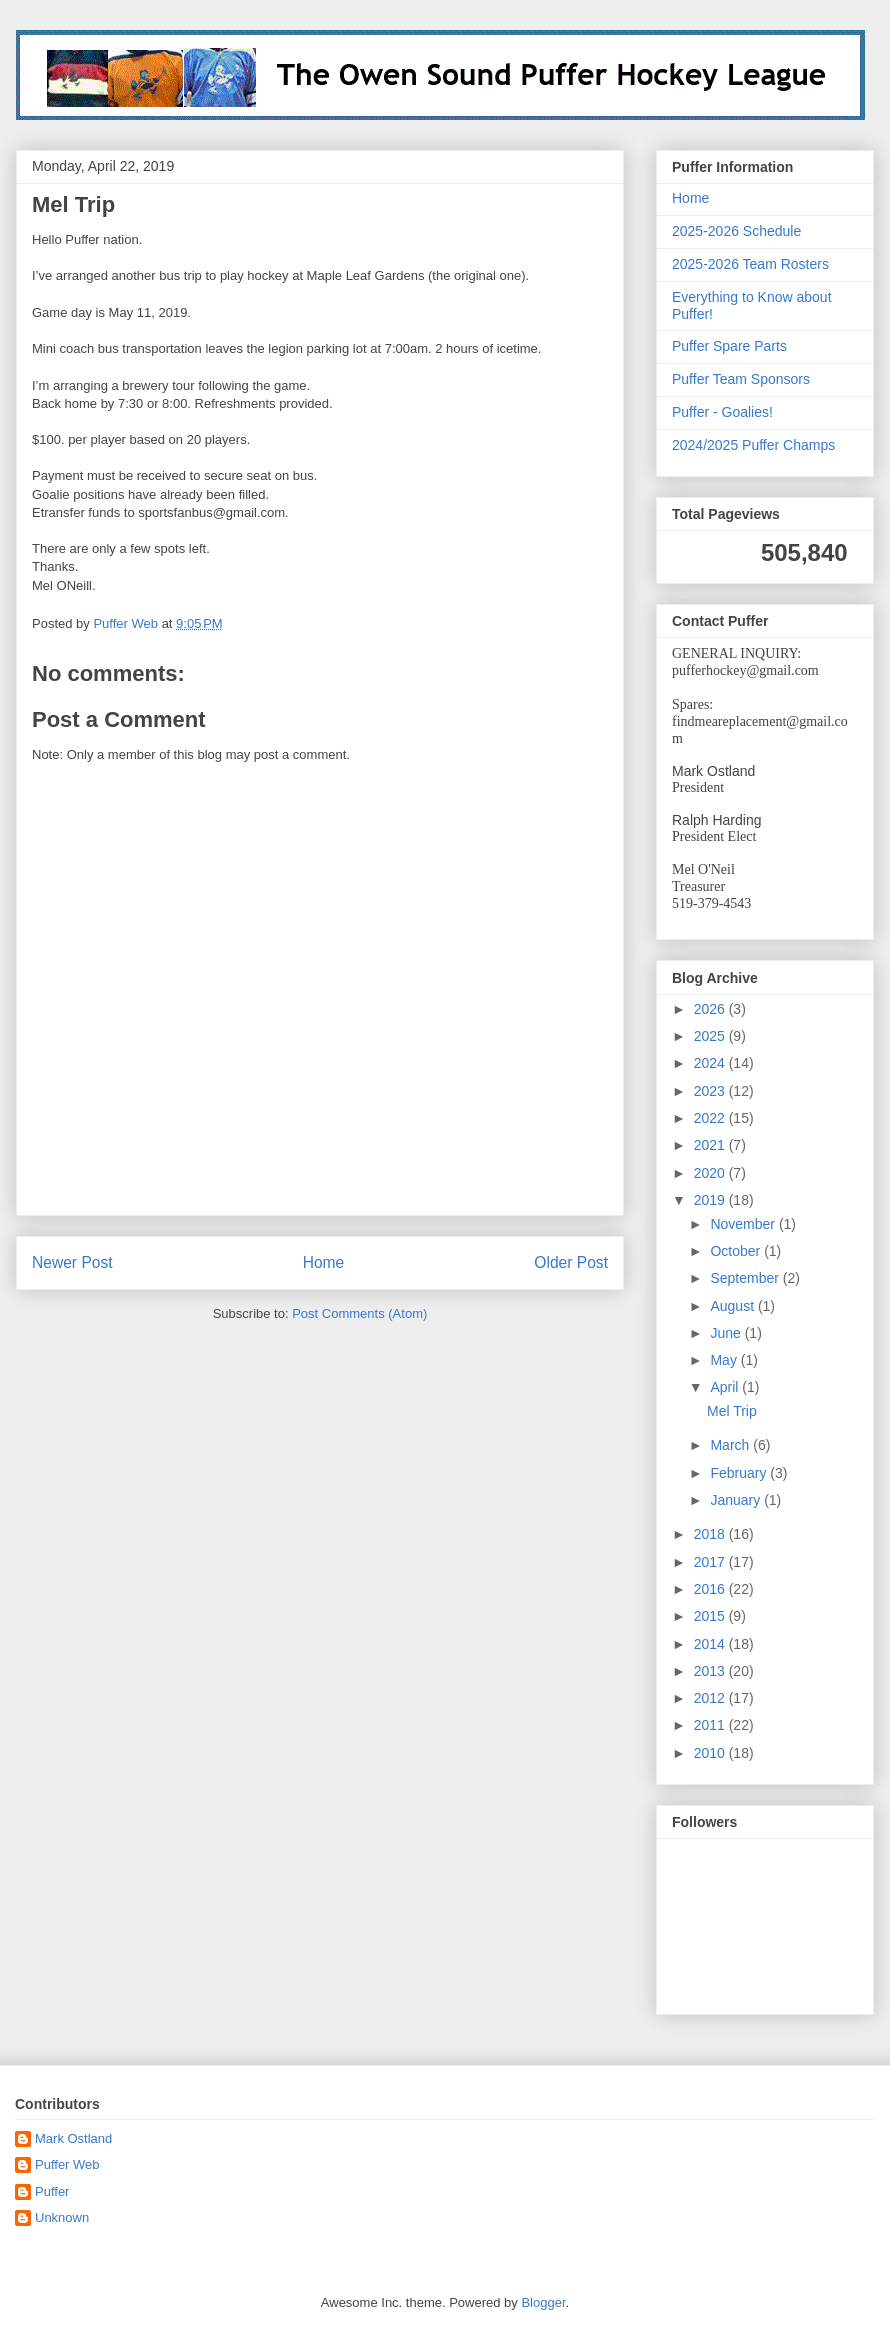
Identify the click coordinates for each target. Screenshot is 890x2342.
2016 (711, 1589)
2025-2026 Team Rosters (750, 264)
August (733, 1306)
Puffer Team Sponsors (741, 379)
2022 (711, 1118)
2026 (711, 1009)
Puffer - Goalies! (722, 412)
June (727, 1333)
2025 (711, 1036)
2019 (711, 1200)
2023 (711, 1091)
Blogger (543, 2302)
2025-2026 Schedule (736, 231)
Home (324, 1262)
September (746, 1278)
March (731, 1445)
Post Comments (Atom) (359, 1313)
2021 (711, 1145)
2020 (711, 1173)
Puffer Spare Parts (729, 346)
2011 (711, 1725)
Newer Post (72, 1262)
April (726, 1387)
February (740, 1473)
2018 (711, 1534)
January (737, 1500)
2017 (711, 1562)
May (725, 1360)
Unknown (62, 2217)
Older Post (571, 1262)
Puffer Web (67, 2164)
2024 (711, 1063)
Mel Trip (732, 1411)
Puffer (52, 2191)
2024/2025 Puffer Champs (753, 445)
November (744, 1224)
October (737, 1251)
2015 (711, 1616)
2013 (711, 1671)
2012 (711, 1698)
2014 (711, 1644)
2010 (711, 1753)
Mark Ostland (73, 2138)
